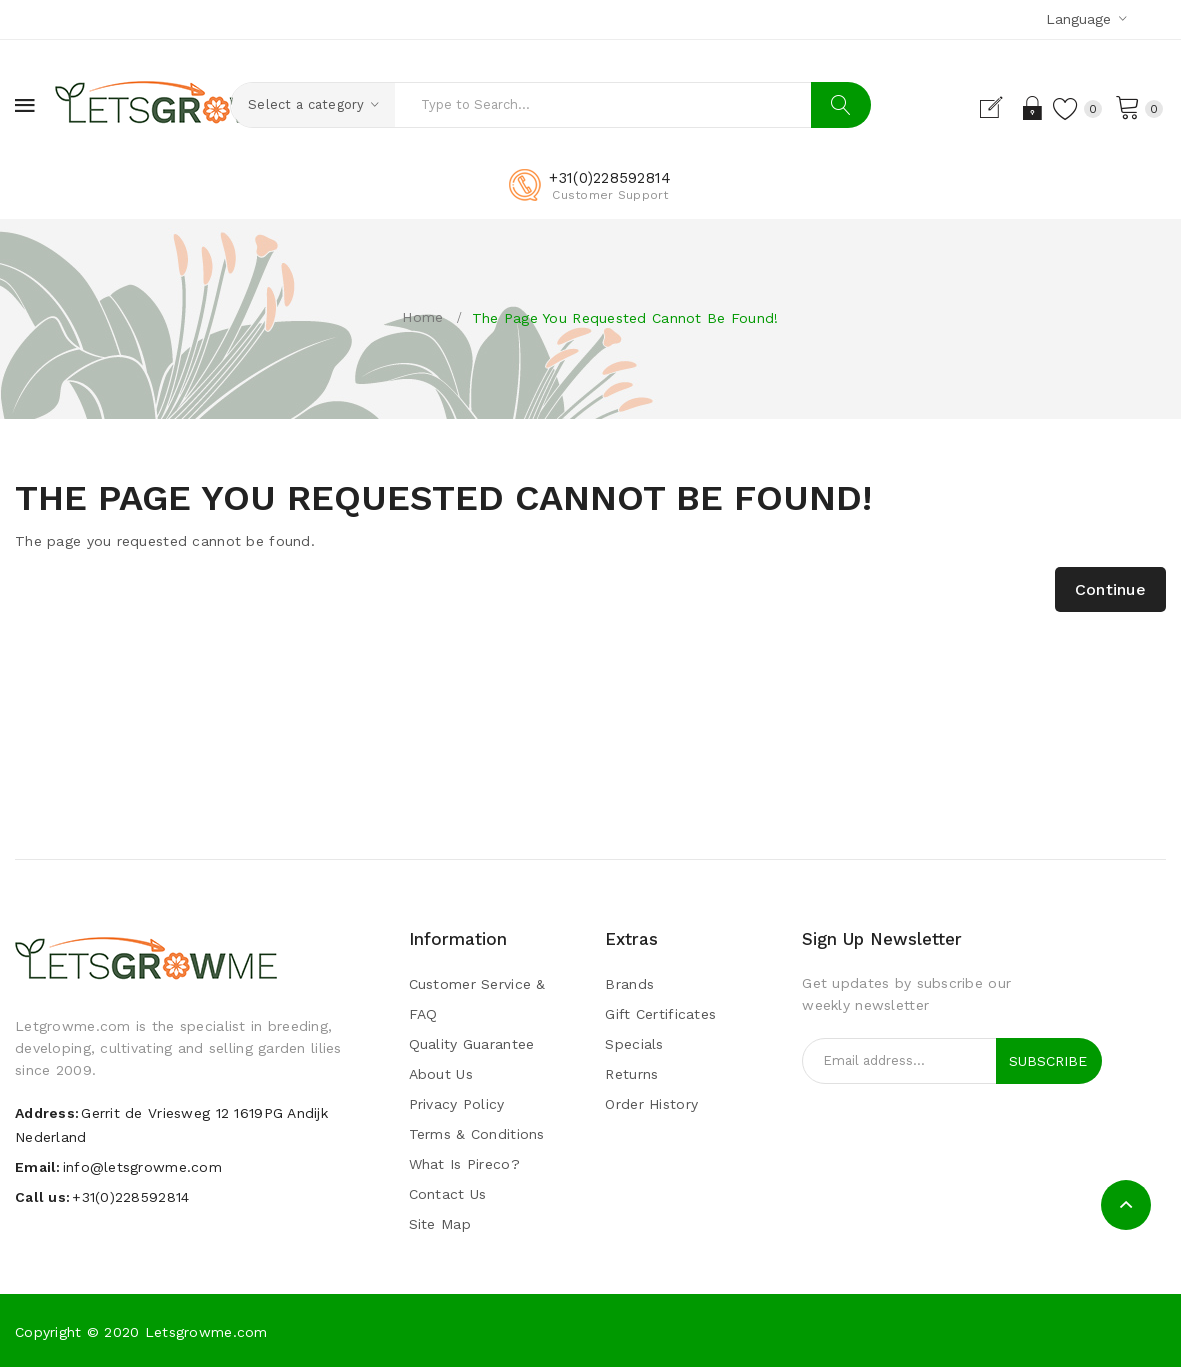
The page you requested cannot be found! (625, 318)
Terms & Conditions (477, 1134)
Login (1028, 108)
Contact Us (448, 1194)
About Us (441, 1074)
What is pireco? (464, 1164)
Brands (629, 984)
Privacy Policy (457, 1104)
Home (422, 317)
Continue (1110, 589)
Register (993, 108)
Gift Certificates (660, 1014)
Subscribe (1048, 1061)
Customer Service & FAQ (477, 999)
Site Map (440, 1224)
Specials (634, 1044)
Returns (631, 1074)
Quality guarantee (472, 1044)
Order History (651, 1104)
